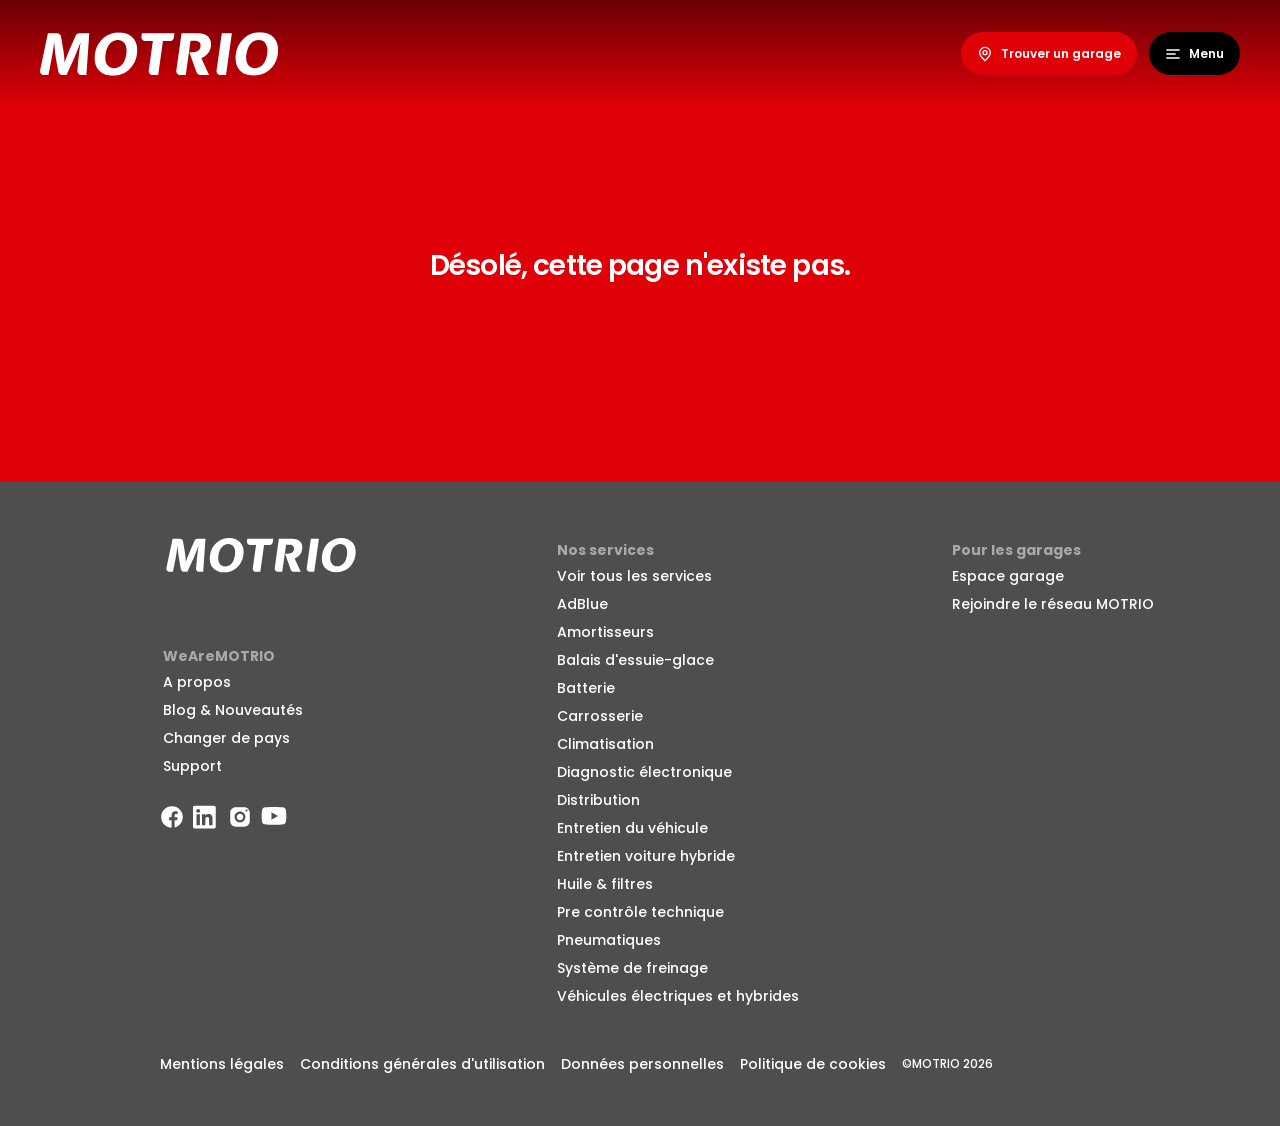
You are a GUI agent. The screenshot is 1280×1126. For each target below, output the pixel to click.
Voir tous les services (634, 576)
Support (192, 766)
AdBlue (582, 604)
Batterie (586, 688)
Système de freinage (632, 968)
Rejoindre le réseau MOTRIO (1053, 604)
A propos (197, 682)
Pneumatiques (609, 940)
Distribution (598, 800)
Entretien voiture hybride (646, 856)
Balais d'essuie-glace (635, 660)
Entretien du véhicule (632, 828)
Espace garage (1008, 576)
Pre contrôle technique (640, 912)
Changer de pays (226, 738)
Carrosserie (600, 716)
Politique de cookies (813, 1064)
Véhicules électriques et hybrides (678, 996)
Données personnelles (642, 1064)
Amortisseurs (605, 632)
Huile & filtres (605, 884)
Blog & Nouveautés (233, 710)
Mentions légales (222, 1064)
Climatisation (605, 744)
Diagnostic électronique (644, 772)
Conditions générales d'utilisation (422, 1064)
